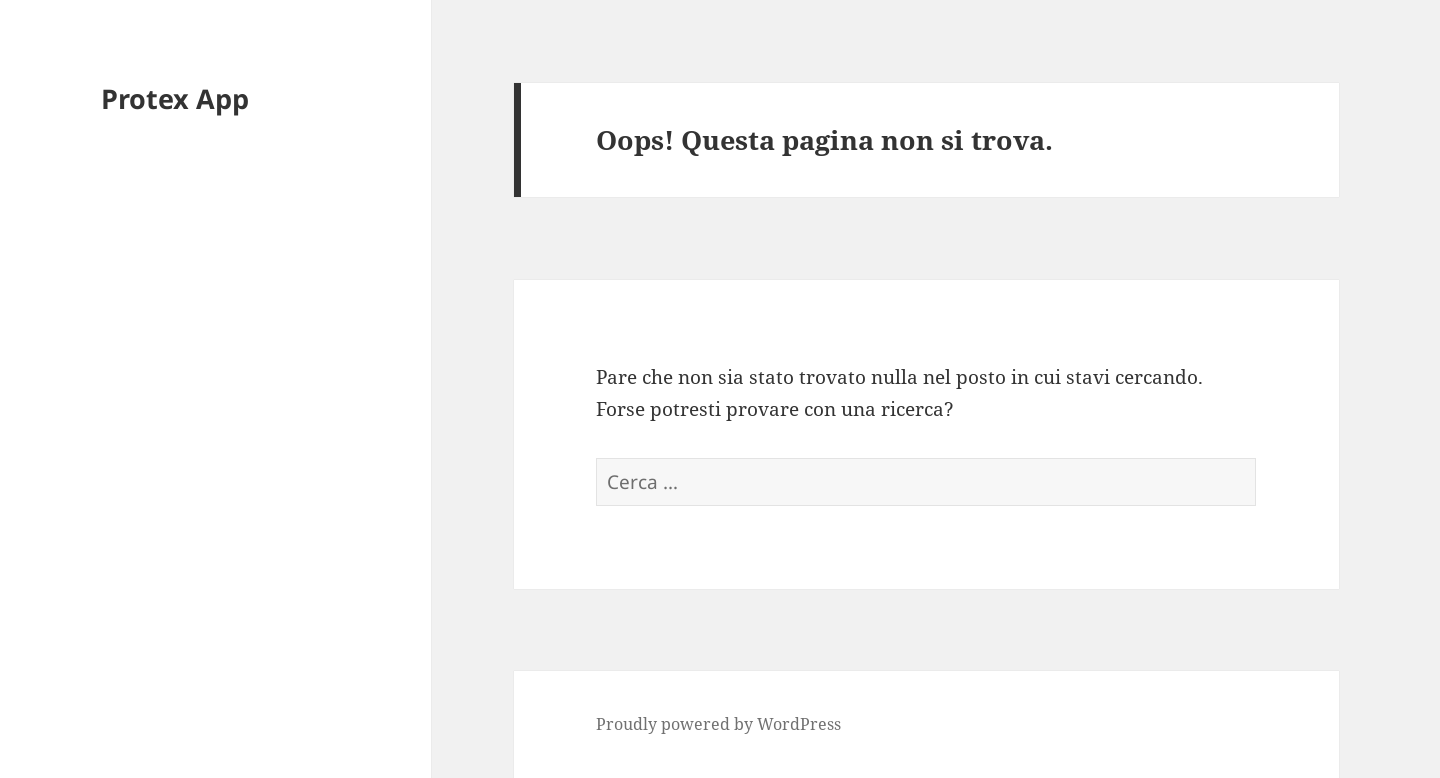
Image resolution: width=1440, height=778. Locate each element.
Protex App (175, 98)
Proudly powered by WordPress (718, 724)
